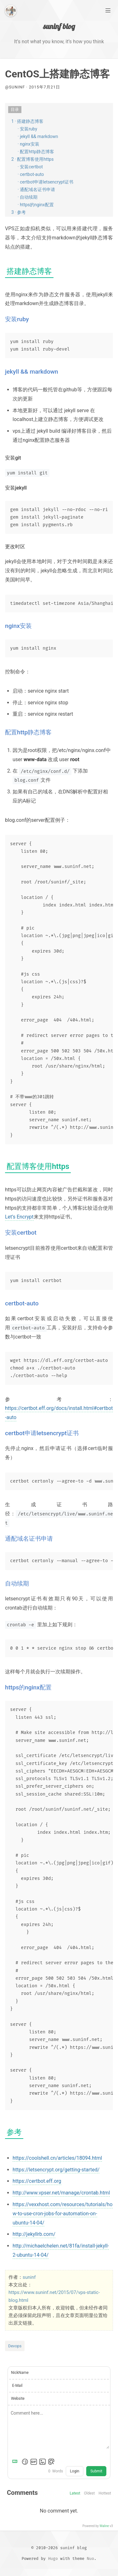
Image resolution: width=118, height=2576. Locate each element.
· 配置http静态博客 (36, 151)
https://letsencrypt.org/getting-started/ (56, 2170)
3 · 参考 (18, 212)
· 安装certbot (30, 166)
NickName (20, 2372)
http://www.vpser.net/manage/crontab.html (61, 2193)
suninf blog (59, 26)
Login (74, 2471)
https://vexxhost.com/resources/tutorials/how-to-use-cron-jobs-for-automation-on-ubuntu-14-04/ (63, 2213)
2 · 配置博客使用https (32, 159)
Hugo (53, 2558)
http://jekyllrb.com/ (34, 2234)
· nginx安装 (28, 144)
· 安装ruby (27, 128)
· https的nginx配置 (36, 204)
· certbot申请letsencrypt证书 (45, 181)
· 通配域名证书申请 (36, 189)
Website (18, 2398)
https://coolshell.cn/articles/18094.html (57, 2158)
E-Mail (17, 2385)
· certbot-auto (31, 174)
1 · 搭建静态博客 (27, 121)
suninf (29, 2277)
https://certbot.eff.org (37, 2181)
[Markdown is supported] (16, 2461)
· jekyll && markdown (38, 136)
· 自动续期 (27, 197)
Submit (96, 2471)
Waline (104, 2526)
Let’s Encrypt (19, 1217)
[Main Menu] (108, 10)
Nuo (90, 2558)
